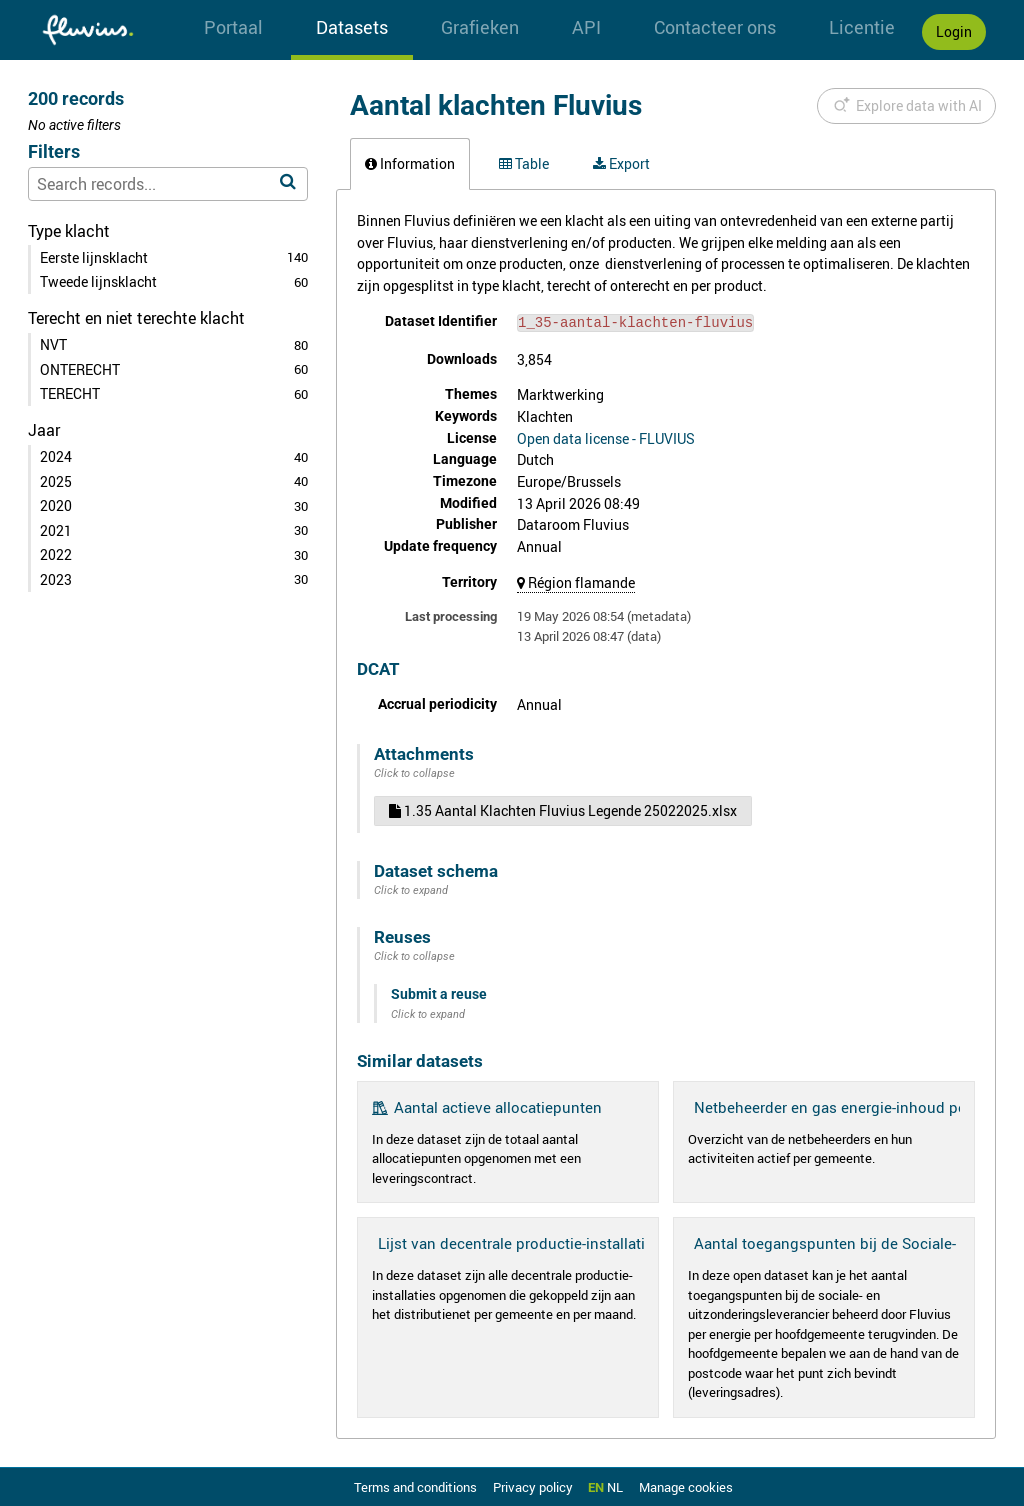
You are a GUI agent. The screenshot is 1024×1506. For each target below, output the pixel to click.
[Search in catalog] (288, 182)
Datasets (352, 27)
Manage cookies (686, 1486)
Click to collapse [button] (414, 771)
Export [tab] (621, 163)
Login (954, 31)
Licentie (862, 27)
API (586, 27)
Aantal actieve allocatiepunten (498, 1105)
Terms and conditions (417, 1486)
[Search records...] (168, 184)
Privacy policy (534, 1486)
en (596, 1486)
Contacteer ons (715, 27)
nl (615, 1486)
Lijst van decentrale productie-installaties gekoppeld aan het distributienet (633, 1241)
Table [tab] (524, 163)
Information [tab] (410, 163)
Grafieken (480, 27)
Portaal (233, 27)
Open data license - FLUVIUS (606, 436)
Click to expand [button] (411, 888)
